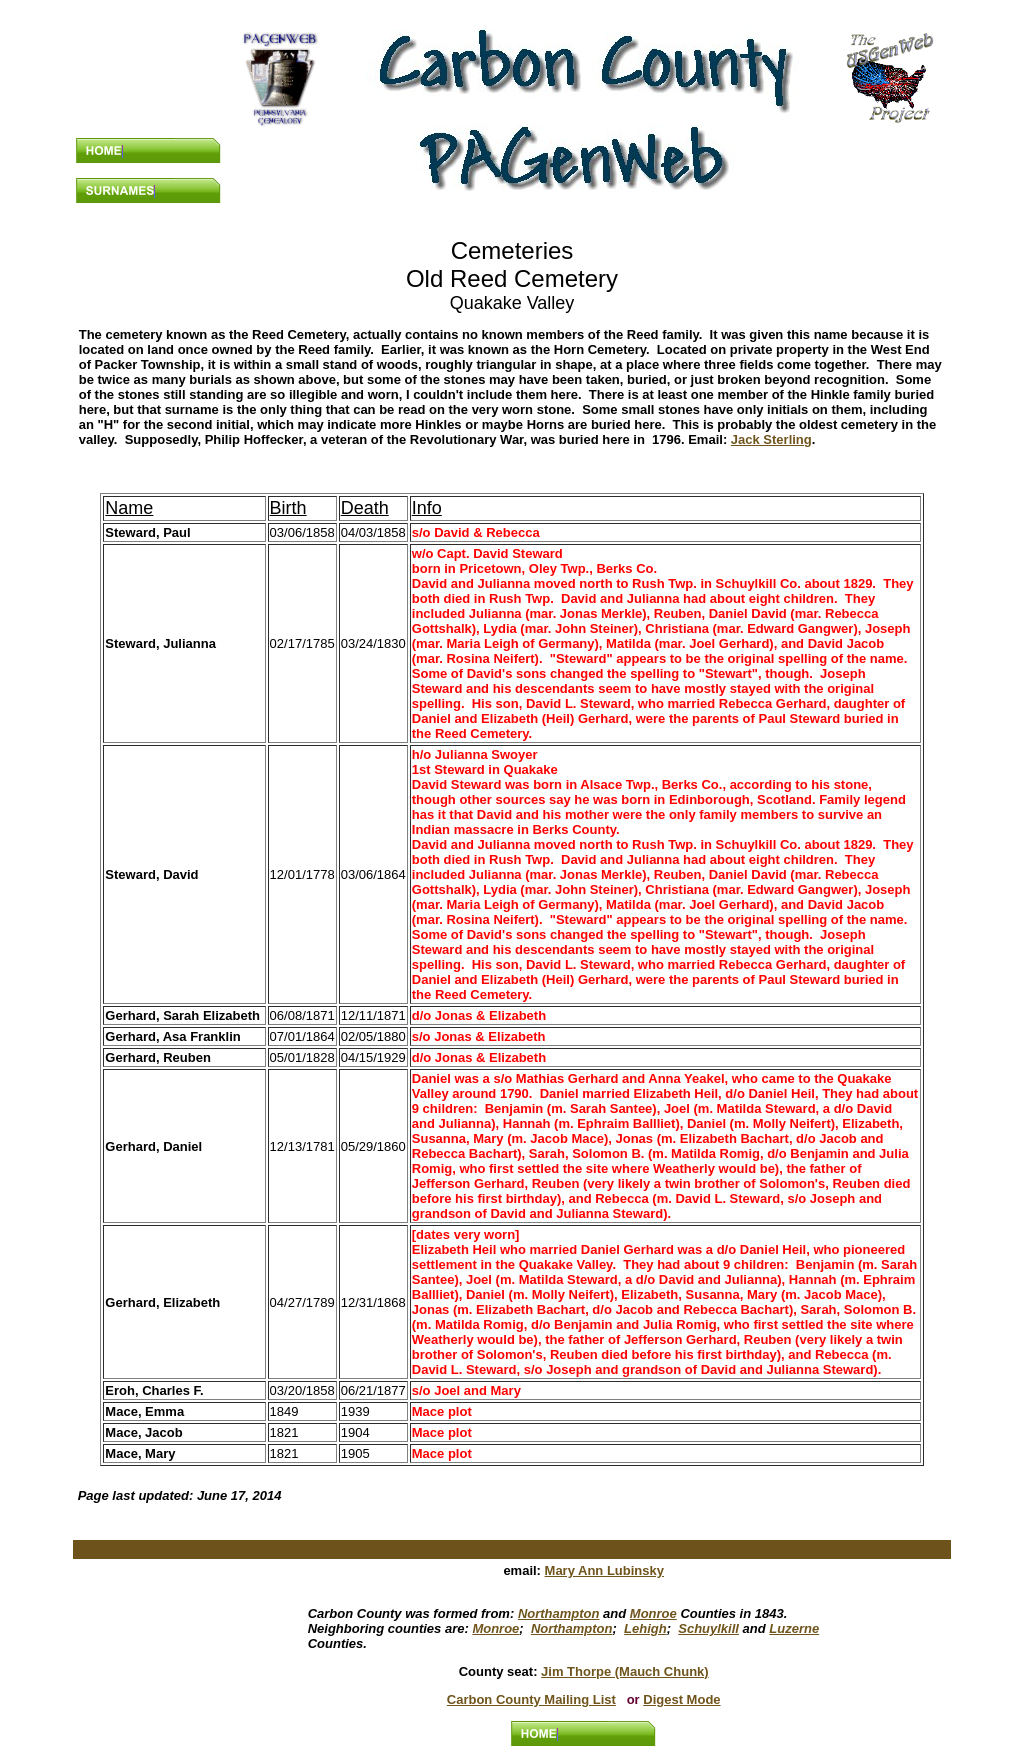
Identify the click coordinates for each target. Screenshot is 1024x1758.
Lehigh (645, 1628)
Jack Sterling (771, 439)
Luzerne (794, 1628)
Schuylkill (708, 1628)
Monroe (653, 1613)
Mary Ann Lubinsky (604, 1570)
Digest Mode (681, 1699)
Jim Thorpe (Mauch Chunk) (625, 1671)
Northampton (559, 1613)
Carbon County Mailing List (531, 1699)
